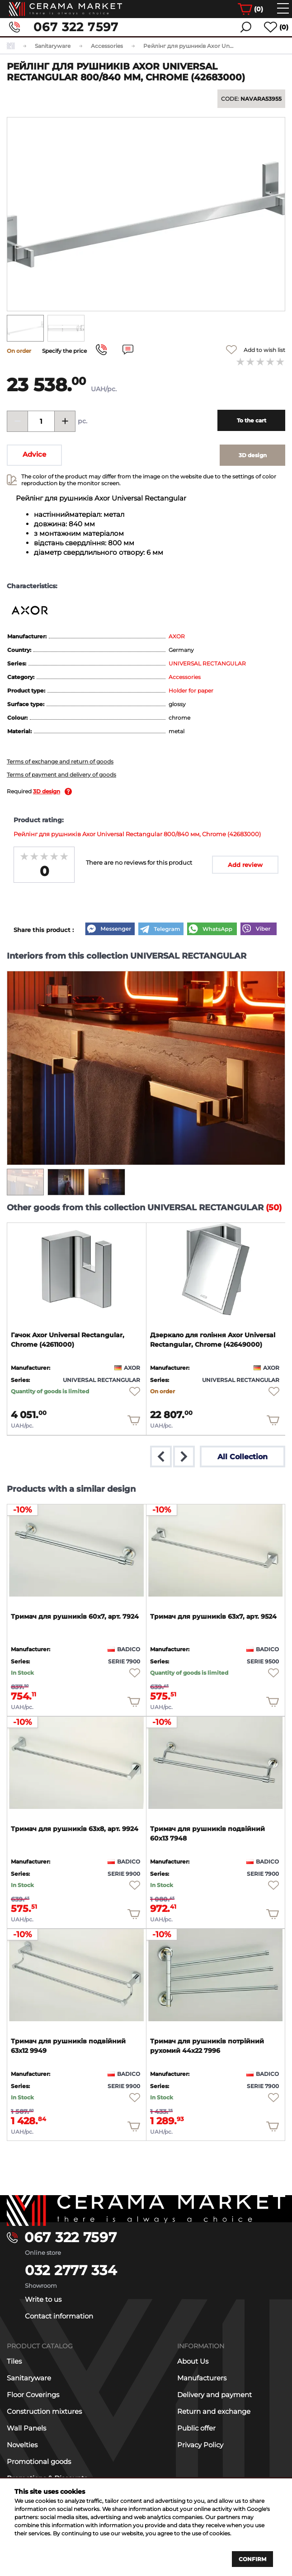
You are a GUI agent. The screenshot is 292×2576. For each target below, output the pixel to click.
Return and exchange (213, 2411)
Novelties (22, 2444)
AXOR (177, 636)
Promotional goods (39, 2461)
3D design (46, 791)
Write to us (43, 2299)
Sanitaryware (29, 2378)
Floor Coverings (33, 2394)
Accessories (185, 677)
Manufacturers (201, 2378)
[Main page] (146, 2209)
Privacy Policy (200, 2444)
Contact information (59, 2316)
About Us (192, 2361)
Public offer (196, 2428)
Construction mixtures (44, 2411)
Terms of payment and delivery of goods (61, 774)
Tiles (14, 2361)
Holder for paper (191, 690)
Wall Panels (26, 2428)
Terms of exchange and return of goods (60, 761)
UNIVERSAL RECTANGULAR (207, 663)
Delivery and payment (214, 2394)
